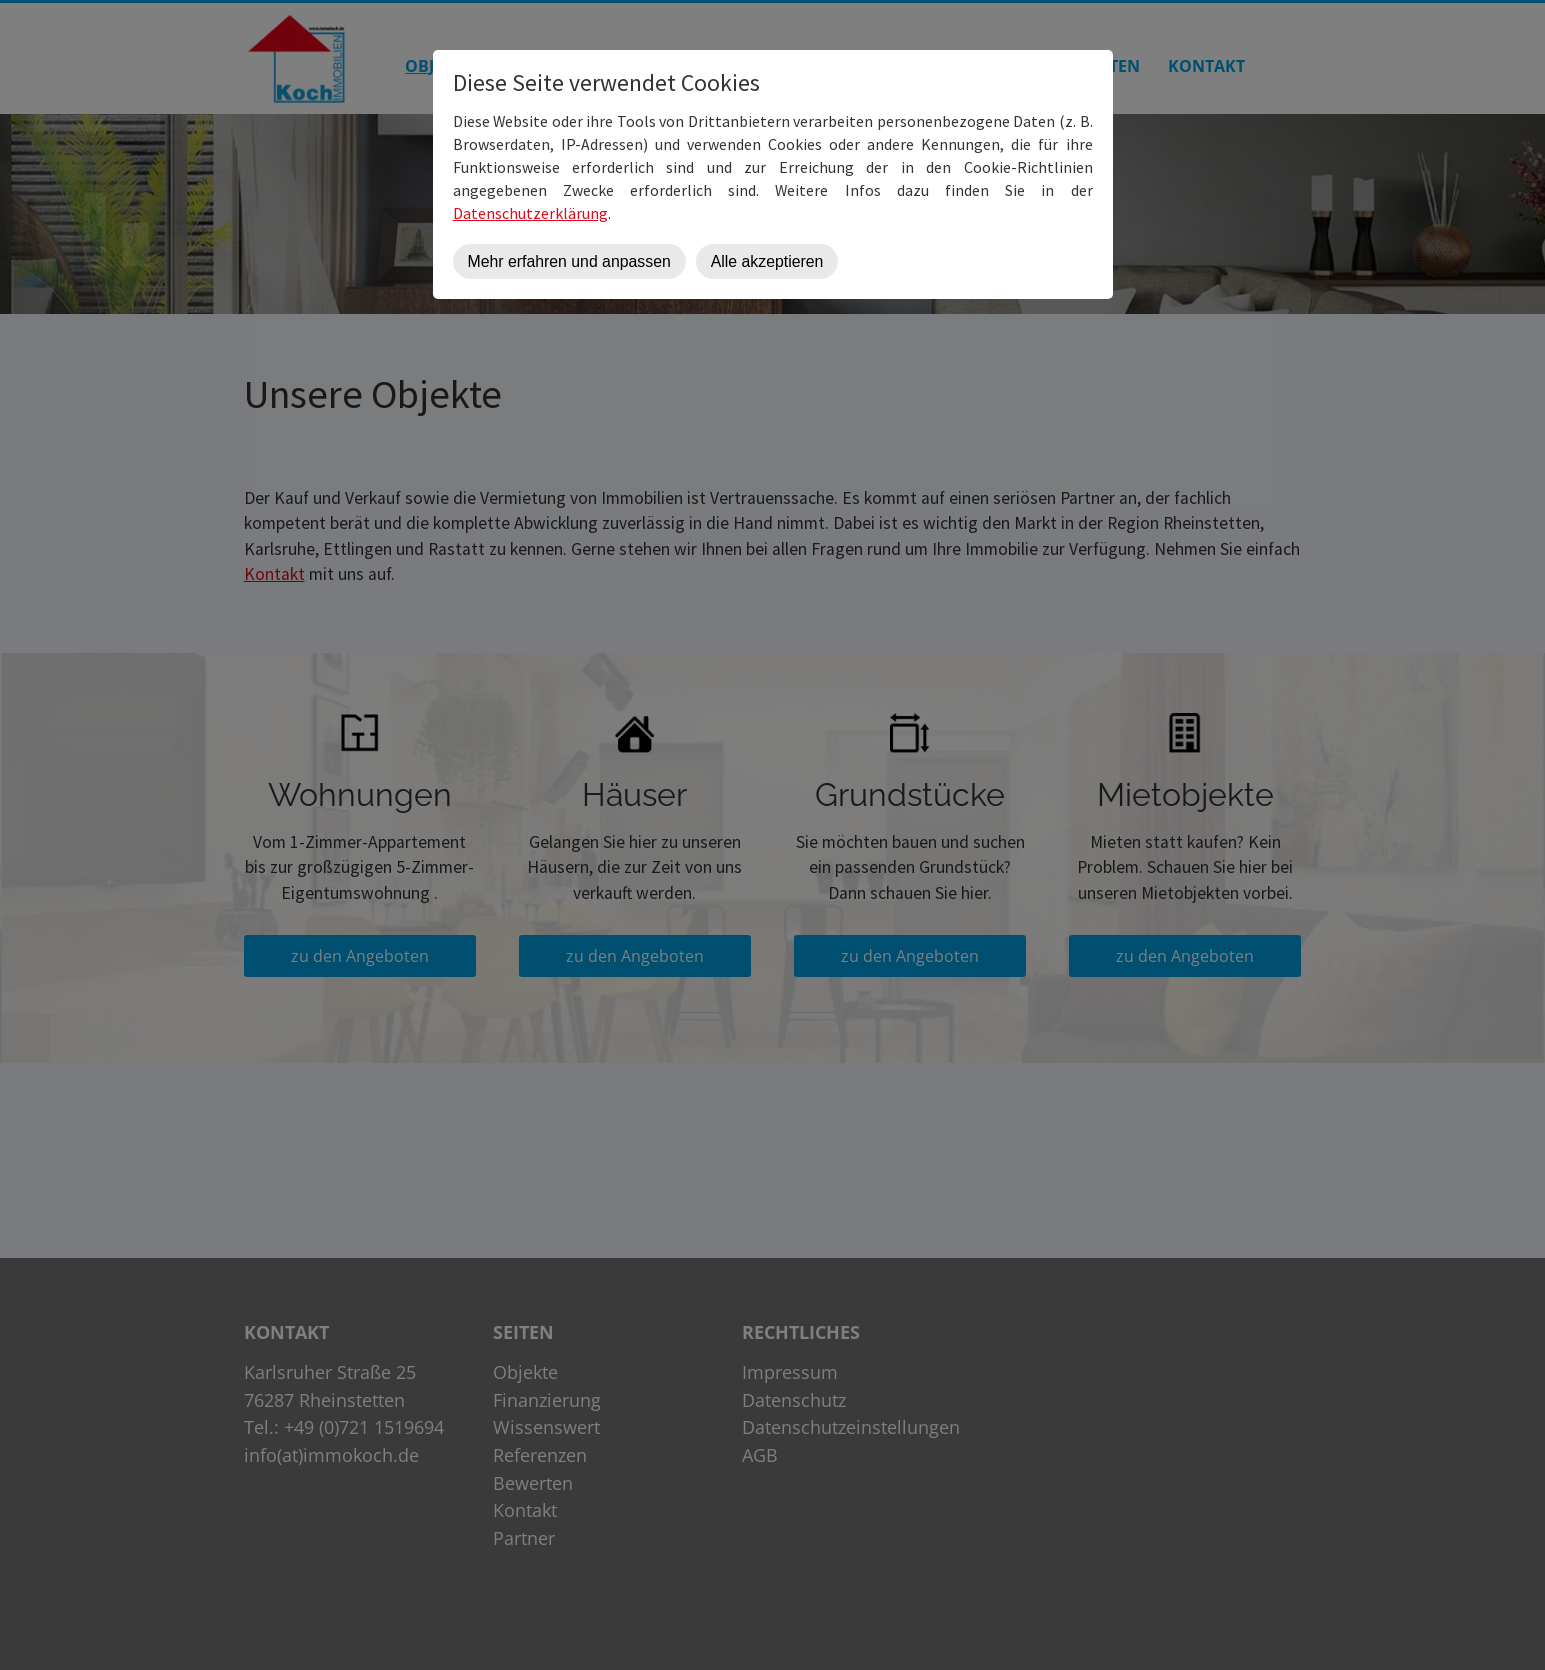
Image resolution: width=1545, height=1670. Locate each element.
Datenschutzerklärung (530, 213)
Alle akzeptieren (767, 261)
